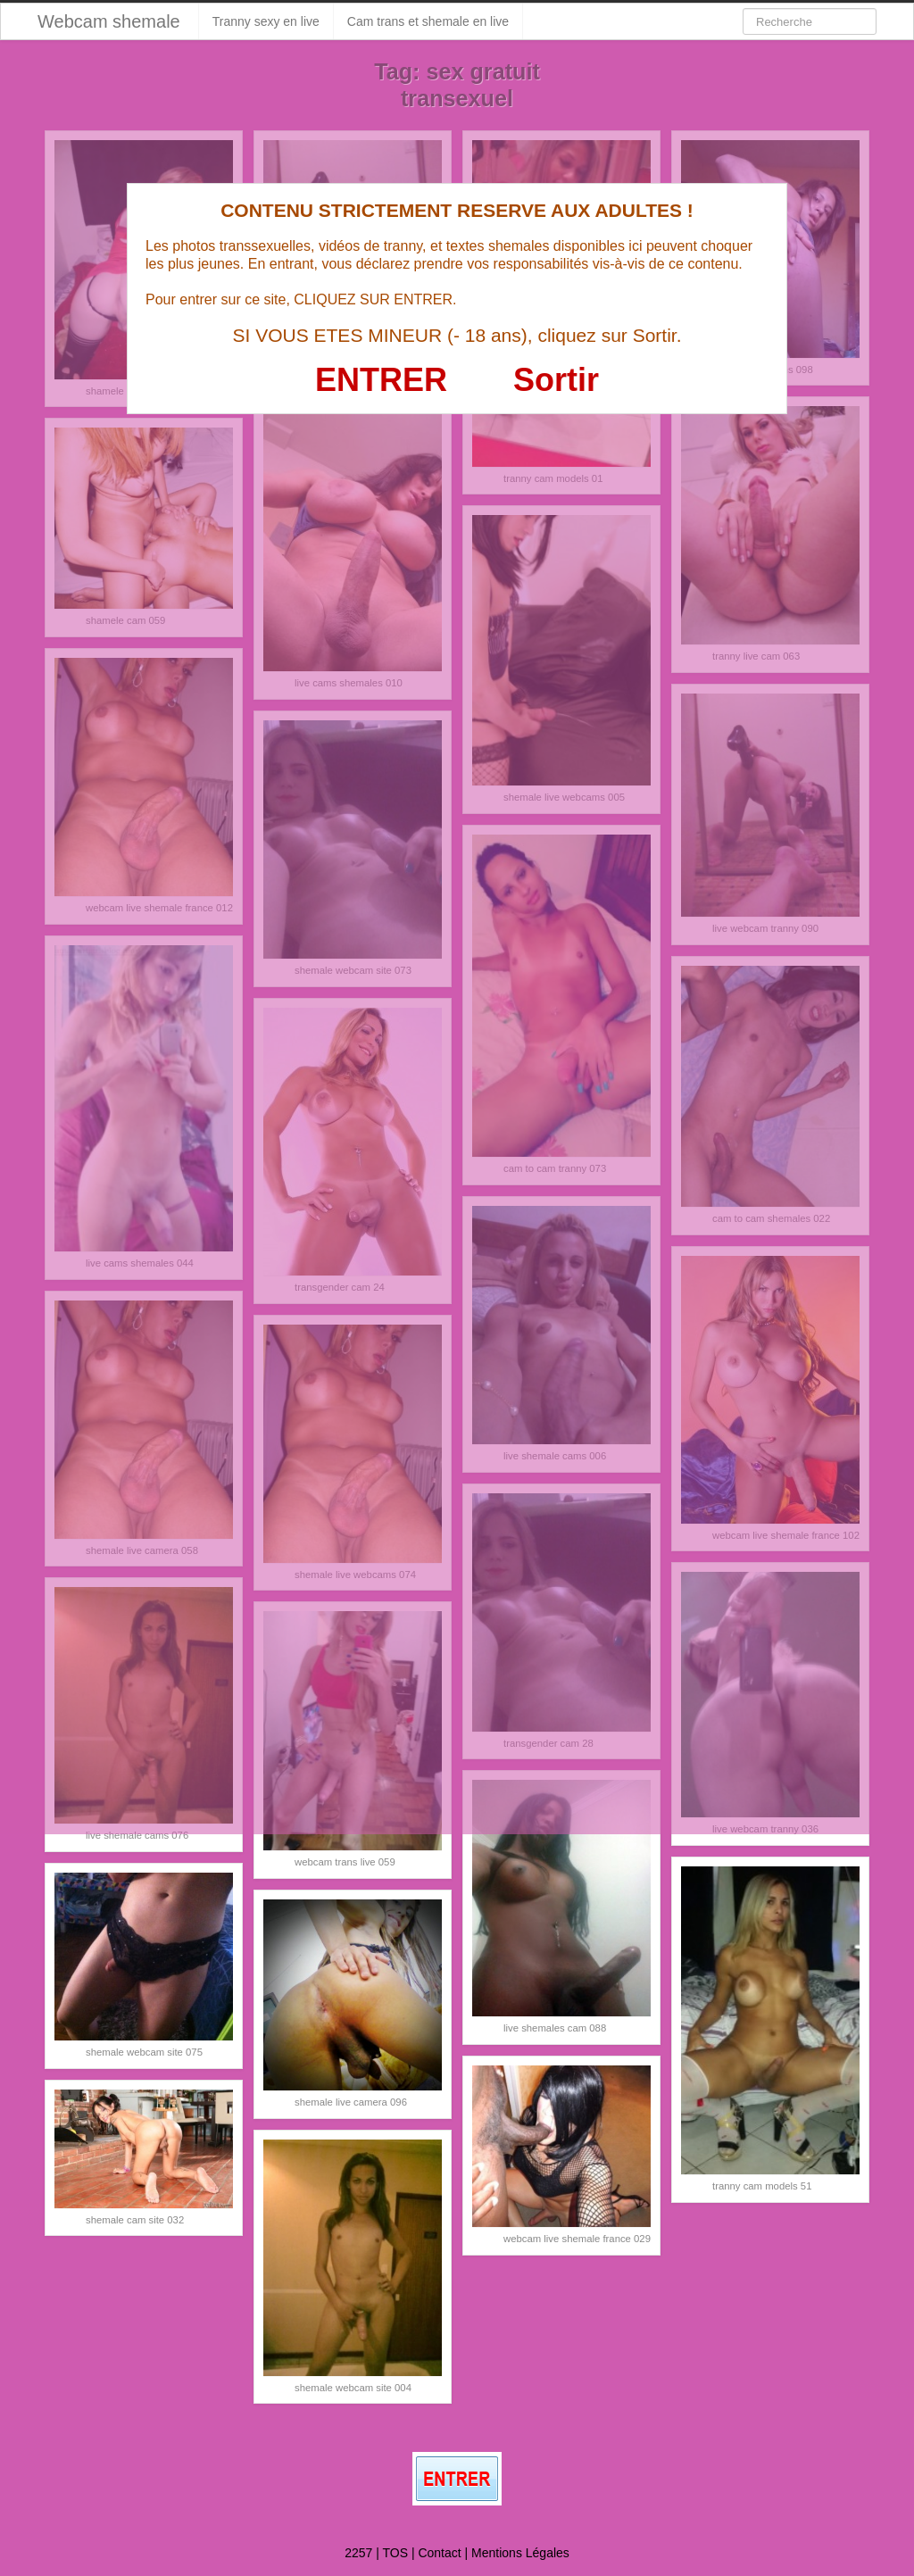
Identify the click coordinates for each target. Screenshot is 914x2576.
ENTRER (381, 379)
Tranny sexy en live (266, 21)
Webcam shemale (108, 21)
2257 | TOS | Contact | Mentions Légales (457, 2553)
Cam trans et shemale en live (428, 21)
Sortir (556, 379)
